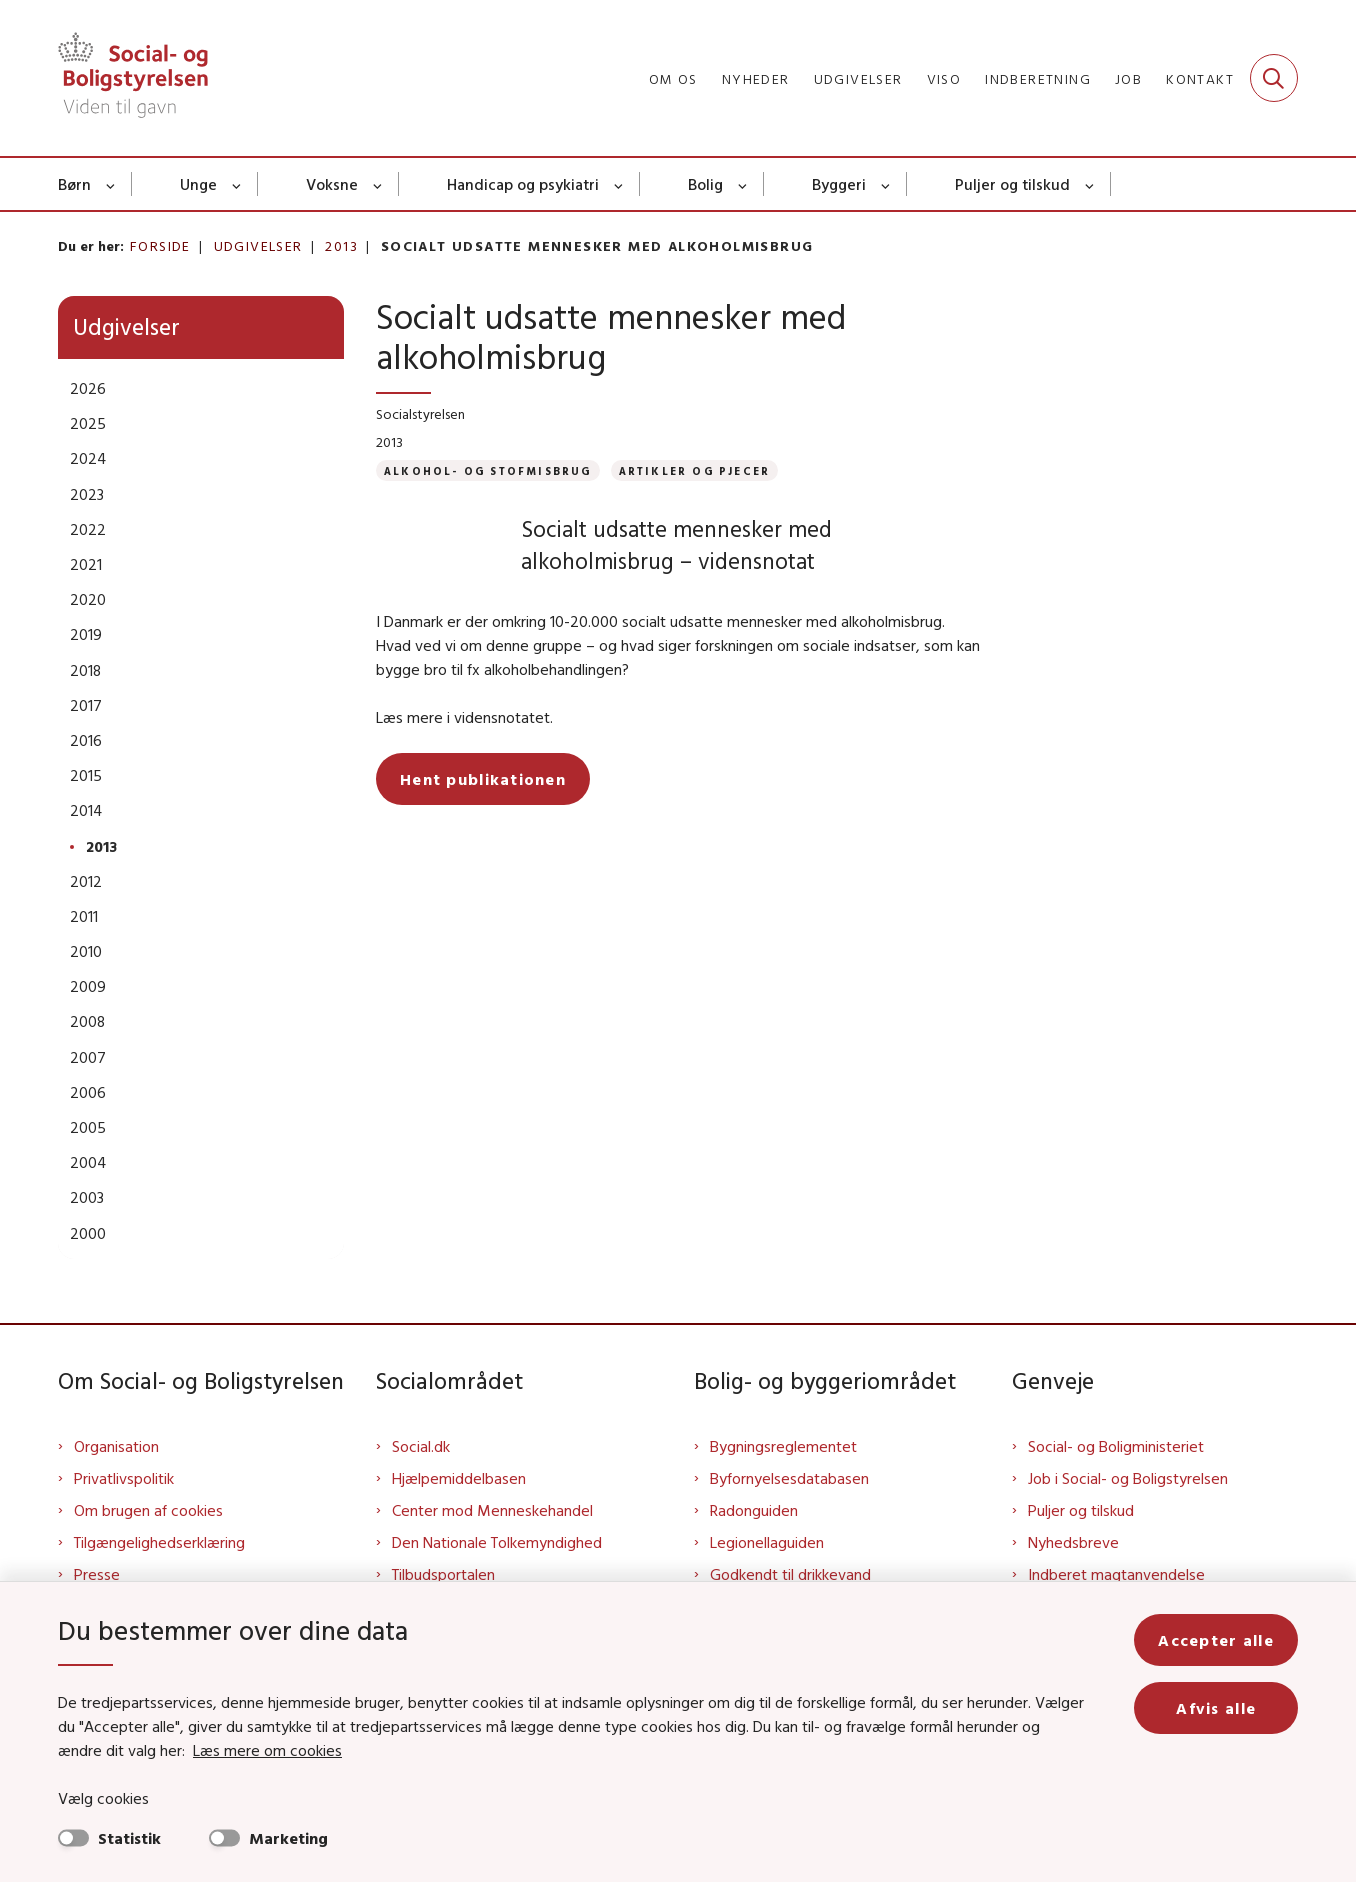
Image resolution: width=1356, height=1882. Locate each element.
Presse (97, 1574)
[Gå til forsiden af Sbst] (133, 78)
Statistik (129, 1838)
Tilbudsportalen (443, 1574)
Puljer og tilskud (1012, 184)
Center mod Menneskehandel (492, 1510)
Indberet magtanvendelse (1116, 1574)
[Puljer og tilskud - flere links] (1090, 184)
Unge (198, 184)
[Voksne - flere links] (378, 184)
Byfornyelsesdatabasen (789, 1478)
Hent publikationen (483, 779)
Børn (74, 184)
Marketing (288, 1838)
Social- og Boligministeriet (1116, 1446)
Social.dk (421, 1446)
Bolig (705, 184)
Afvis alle (1216, 1708)
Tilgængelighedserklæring (159, 1542)
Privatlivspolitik (124, 1478)
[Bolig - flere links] (743, 184)
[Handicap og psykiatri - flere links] (619, 184)
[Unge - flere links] (237, 184)
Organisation (116, 1446)
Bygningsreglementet (783, 1446)
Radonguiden (754, 1510)
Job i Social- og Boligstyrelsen (1128, 1478)
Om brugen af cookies (148, 1510)
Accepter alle (1216, 1640)
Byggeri (839, 184)
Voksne (332, 184)
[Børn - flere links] (111, 184)
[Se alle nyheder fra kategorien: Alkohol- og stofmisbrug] (488, 470)
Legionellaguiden (767, 1542)
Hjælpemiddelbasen (459, 1478)
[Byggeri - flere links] (886, 184)
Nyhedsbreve (1073, 1542)
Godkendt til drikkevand (790, 1574)
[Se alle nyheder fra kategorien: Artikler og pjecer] (695, 470)
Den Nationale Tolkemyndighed (497, 1542)
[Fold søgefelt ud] (1274, 78)
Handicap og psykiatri (523, 184)
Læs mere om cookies (267, 1750)
